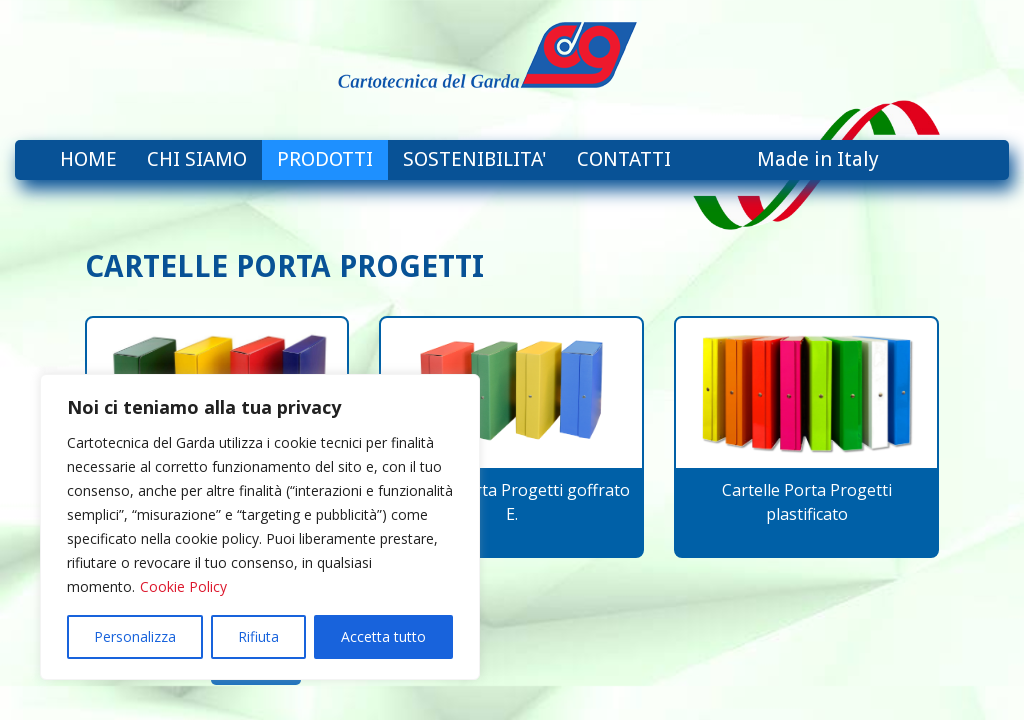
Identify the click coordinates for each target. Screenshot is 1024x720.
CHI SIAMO (197, 159)
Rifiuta (258, 636)
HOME (88, 159)
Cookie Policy (183, 586)
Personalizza (135, 636)
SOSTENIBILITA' (475, 159)
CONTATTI (624, 159)
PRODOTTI (325, 159)
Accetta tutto (383, 636)
